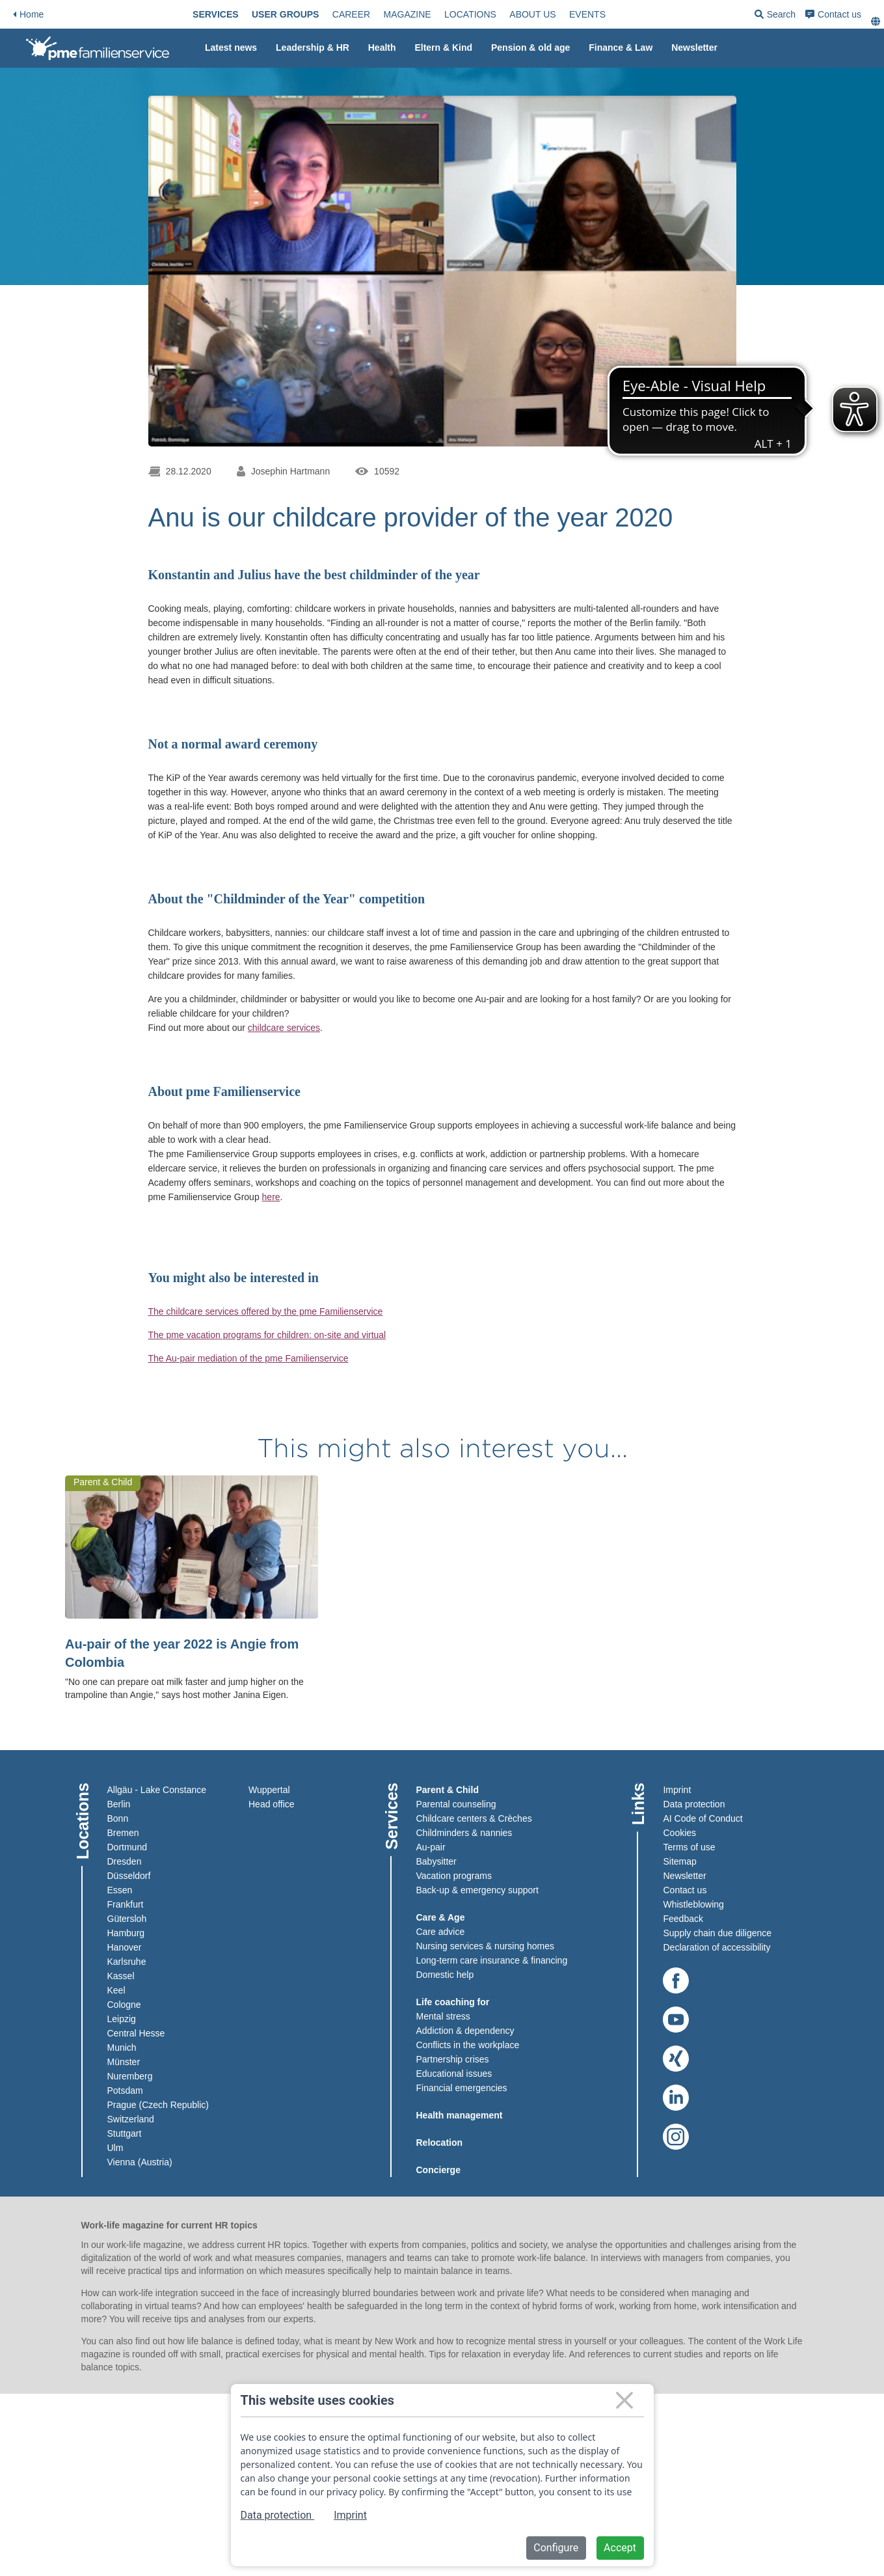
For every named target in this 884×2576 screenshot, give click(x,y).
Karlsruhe (126, 1961)
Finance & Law (620, 47)
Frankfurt (125, 1904)
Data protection (694, 1804)
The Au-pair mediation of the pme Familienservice (248, 1358)
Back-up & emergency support (477, 1890)
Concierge (438, 2170)
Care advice (440, 1931)
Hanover (124, 1947)
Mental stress (443, 2016)
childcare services (284, 1027)
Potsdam (125, 2090)
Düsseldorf (129, 1875)
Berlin (119, 1804)
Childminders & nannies (464, 1833)
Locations (470, 14)
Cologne (124, 2004)
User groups (285, 14)
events (587, 14)
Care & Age (440, 1917)
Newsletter (694, 47)
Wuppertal (269, 1790)
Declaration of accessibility (716, 1947)
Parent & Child (447, 1790)
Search (775, 16)
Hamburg (126, 1933)
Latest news (231, 47)
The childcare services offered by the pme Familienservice (265, 1311)
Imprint (677, 1790)
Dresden (124, 1861)
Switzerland (130, 2119)
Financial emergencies (461, 2088)
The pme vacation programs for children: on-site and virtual (267, 1335)
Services (216, 14)
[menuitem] (216, 14)
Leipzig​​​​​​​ (121, 2019)
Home (28, 14)
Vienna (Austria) (139, 2162)
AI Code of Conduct (702, 1818)
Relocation (439, 2142)
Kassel (121, 1976)
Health (382, 47)
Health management (459, 2115)
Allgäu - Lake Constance (157, 1790)
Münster (124, 2062)
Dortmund (127, 1847)
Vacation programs (454, 1875)
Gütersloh (127, 1918)
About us (532, 14)
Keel (116, 1990)
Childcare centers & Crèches (474, 1818)
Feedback (683, 1918)
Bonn (118, 1818)
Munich (122, 2047)
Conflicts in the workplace (468, 2045)
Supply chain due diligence (717, 1933)
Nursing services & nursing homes (485, 1946)
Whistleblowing (693, 1904)
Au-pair (431, 1847)
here (271, 1197)
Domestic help (445, 1974)
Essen (120, 1890)
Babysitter (436, 1861)
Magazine (407, 14)
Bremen (123, 1833)
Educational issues (454, 2073)
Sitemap (679, 1861)
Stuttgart (124, 2133)
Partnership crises (452, 2059)
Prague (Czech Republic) (158, 2105)
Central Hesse (136, 2033)
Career (351, 14)
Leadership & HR (312, 47)
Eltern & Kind (443, 47)
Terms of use (689, 1847)
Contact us (833, 14)
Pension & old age (530, 47)
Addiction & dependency (465, 2030)
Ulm (115, 2148)
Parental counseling (456, 1804)
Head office (271, 1804)
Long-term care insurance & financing (492, 1960)
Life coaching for (453, 2002)
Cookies (679, 1833)
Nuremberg (130, 2076)
